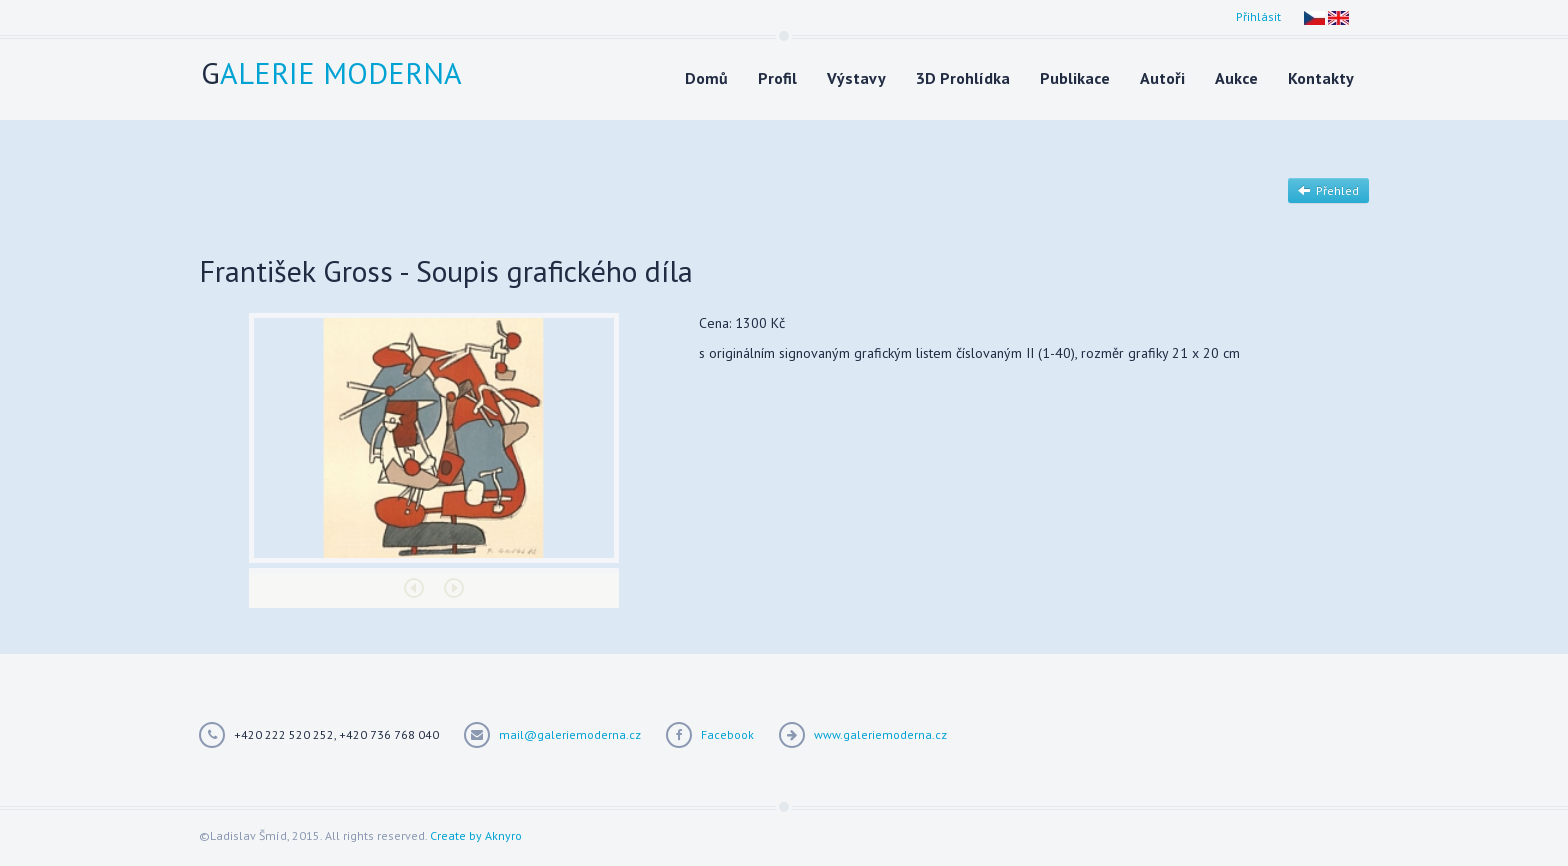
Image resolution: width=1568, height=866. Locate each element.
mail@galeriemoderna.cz (570, 734)
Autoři (1162, 78)
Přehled (1328, 190)
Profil (777, 78)
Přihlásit (1258, 16)
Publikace (1075, 78)
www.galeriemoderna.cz (880, 734)
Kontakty (1321, 78)
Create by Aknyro (476, 835)
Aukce (1236, 78)
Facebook (727, 734)
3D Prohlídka (963, 78)
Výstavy (856, 78)
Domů (706, 78)
